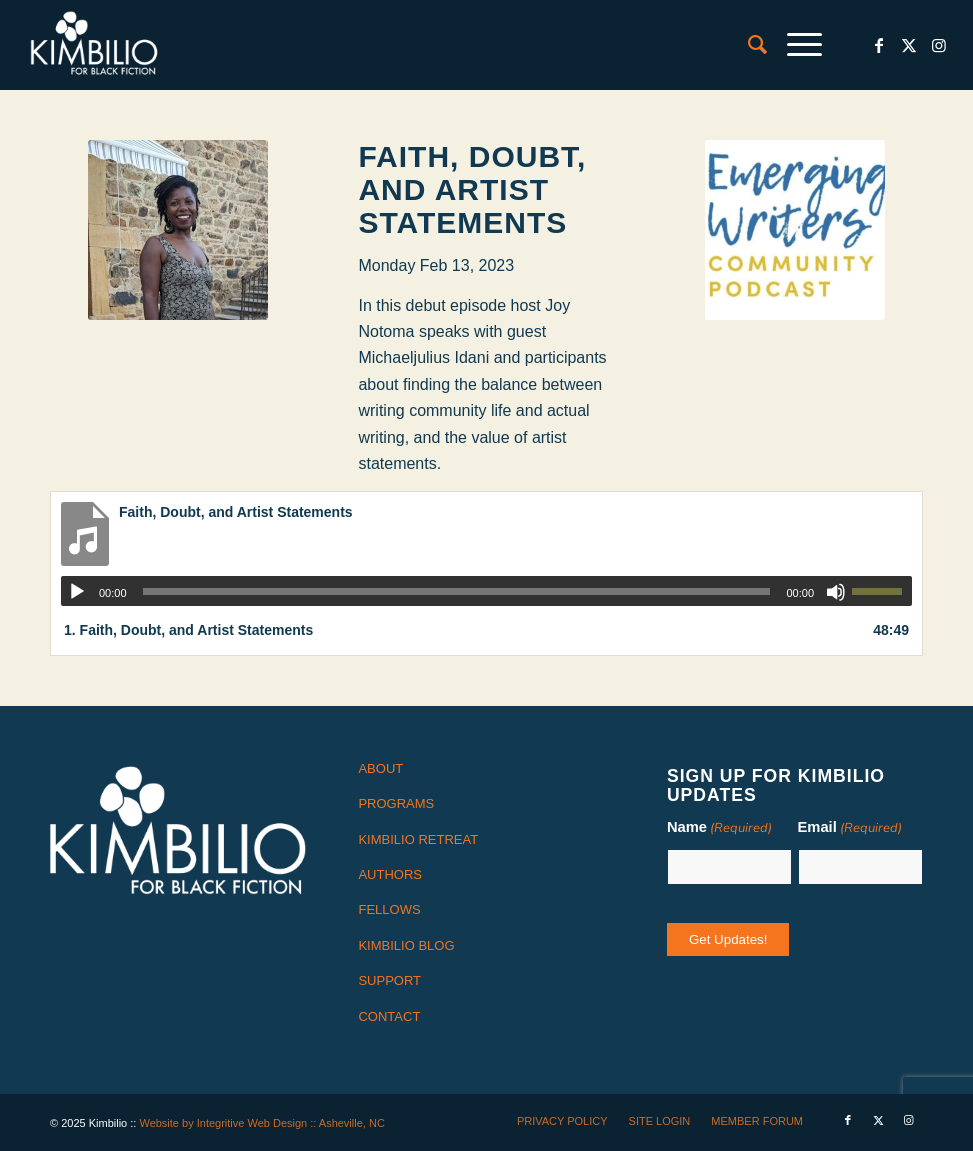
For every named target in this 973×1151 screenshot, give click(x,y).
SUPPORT (389, 980)
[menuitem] (747, 45)
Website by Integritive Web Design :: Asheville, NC (261, 1123)
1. (188, 630)
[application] (486, 591)
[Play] (77, 592)
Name (719, 828)
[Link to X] (909, 45)
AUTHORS (390, 874)
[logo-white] (94, 45)
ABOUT (380, 768)
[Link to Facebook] (879, 45)
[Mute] (836, 592)
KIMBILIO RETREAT (418, 839)
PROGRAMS (396, 803)
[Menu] (794, 45)
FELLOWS (389, 909)
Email (850, 828)
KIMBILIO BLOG (406, 945)
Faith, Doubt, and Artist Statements (472, 189)
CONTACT (389, 1016)
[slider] (457, 591)
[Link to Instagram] (939, 45)
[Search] (747, 45)
